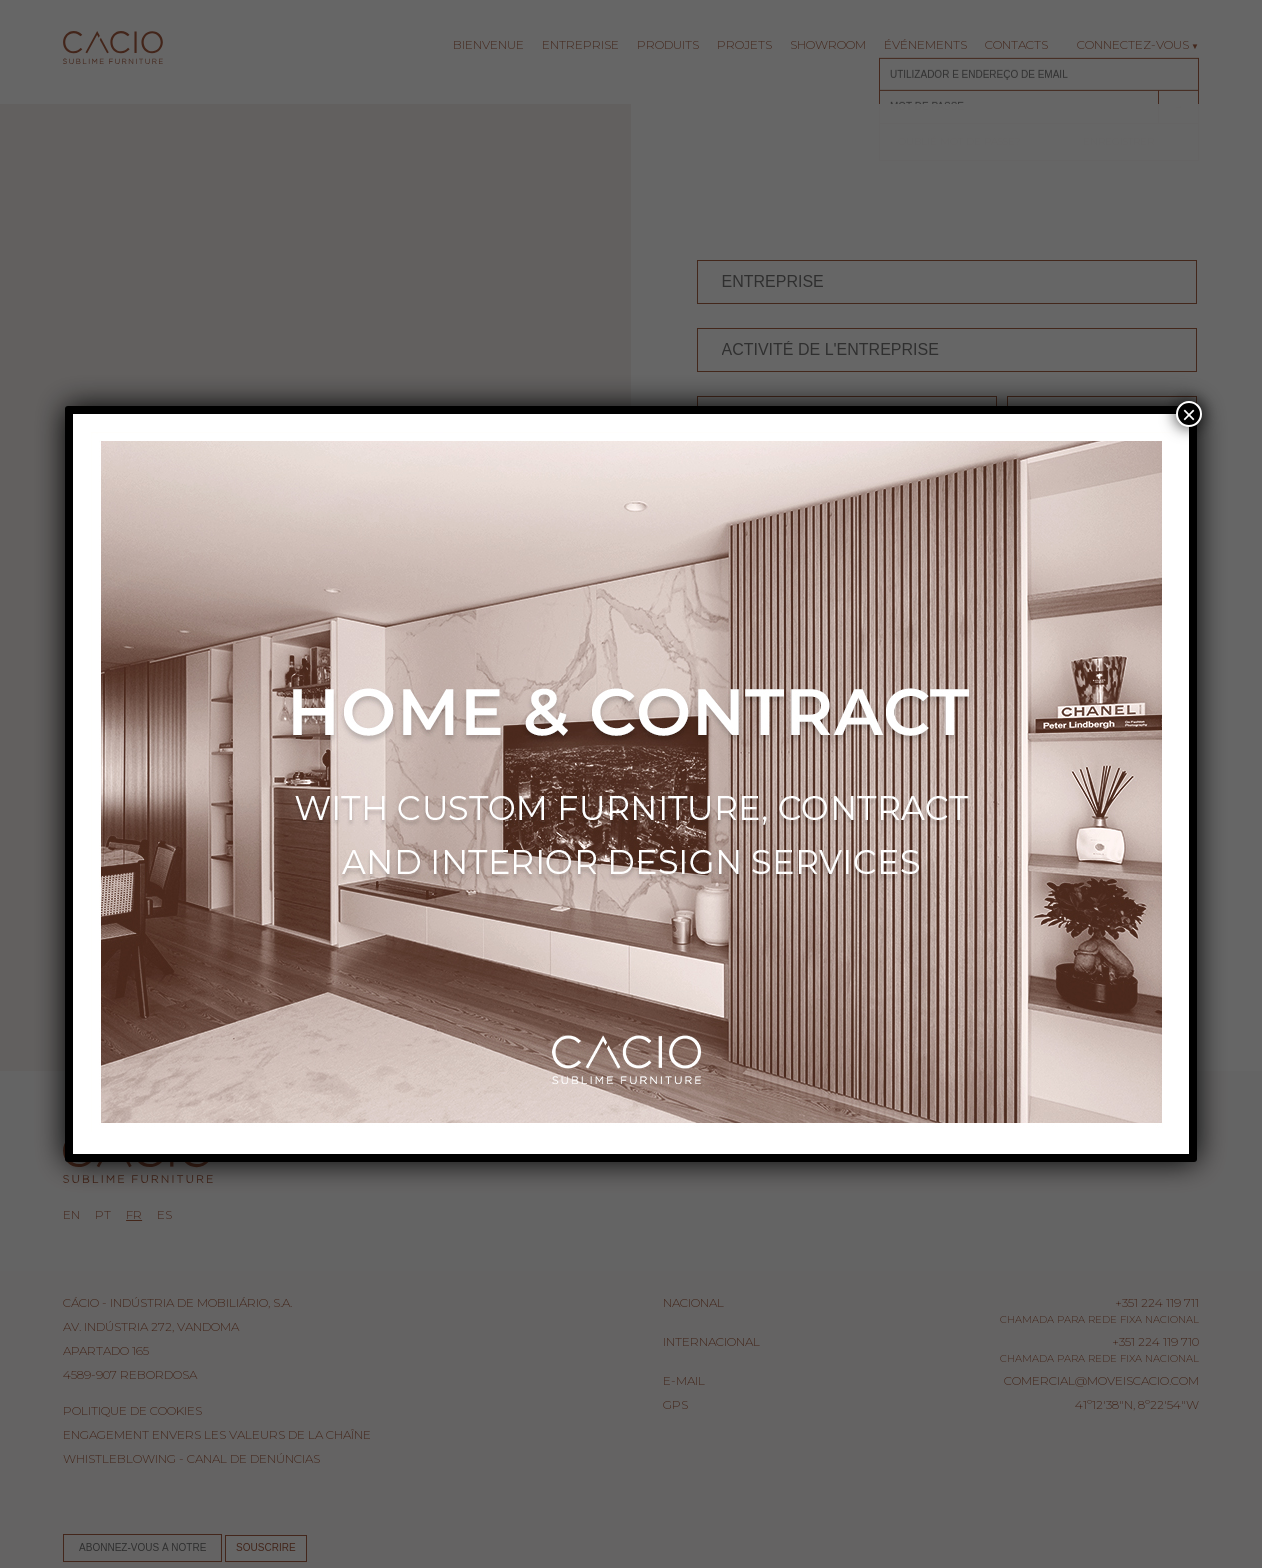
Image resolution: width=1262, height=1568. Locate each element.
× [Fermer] (1189, 414)
